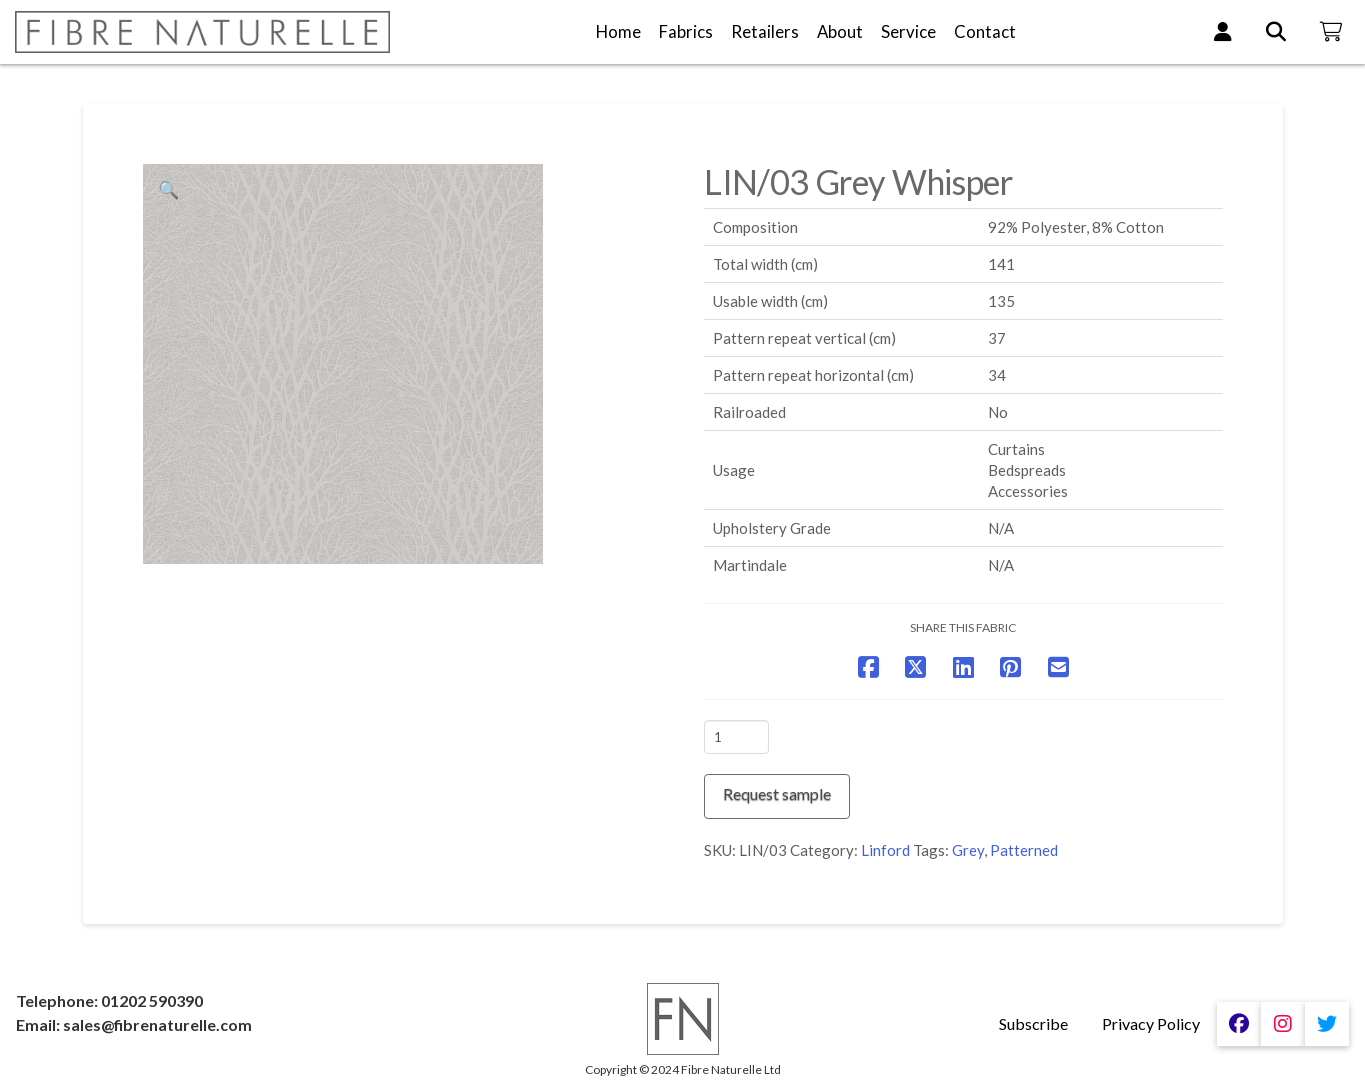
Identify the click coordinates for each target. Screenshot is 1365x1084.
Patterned (1024, 850)
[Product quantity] (736, 737)
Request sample (777, 793)
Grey (968, 850)
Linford (885, 850)
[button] (169, 190)
